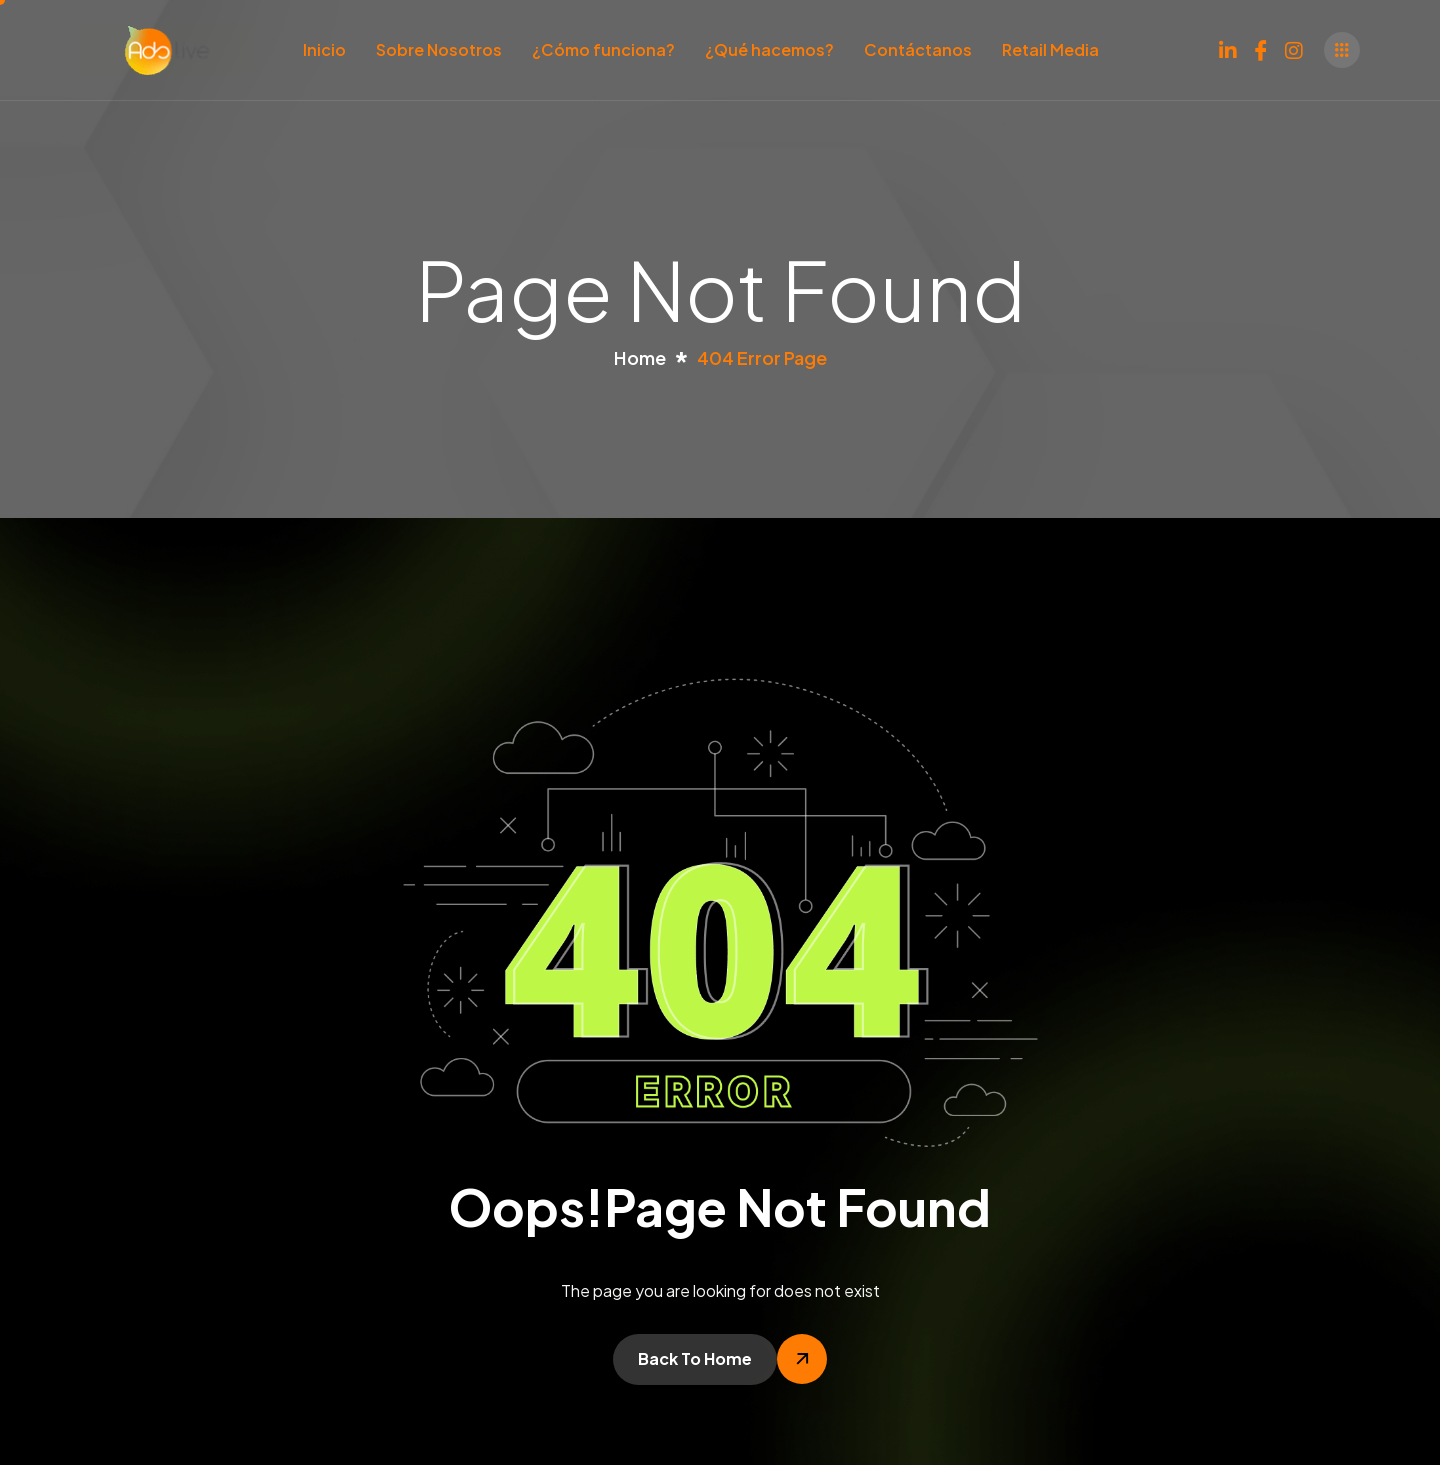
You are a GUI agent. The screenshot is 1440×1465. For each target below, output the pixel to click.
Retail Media (1050, 49)
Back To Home (695, 1358)
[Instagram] (1294, 46)
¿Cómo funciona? (603, 49)
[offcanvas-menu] (1342, 50)
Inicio (324, 49)
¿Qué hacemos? (769, 49)
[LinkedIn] (1228, 46)
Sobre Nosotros (439, 49)
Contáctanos (918, 49)
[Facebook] (1261, 46)
